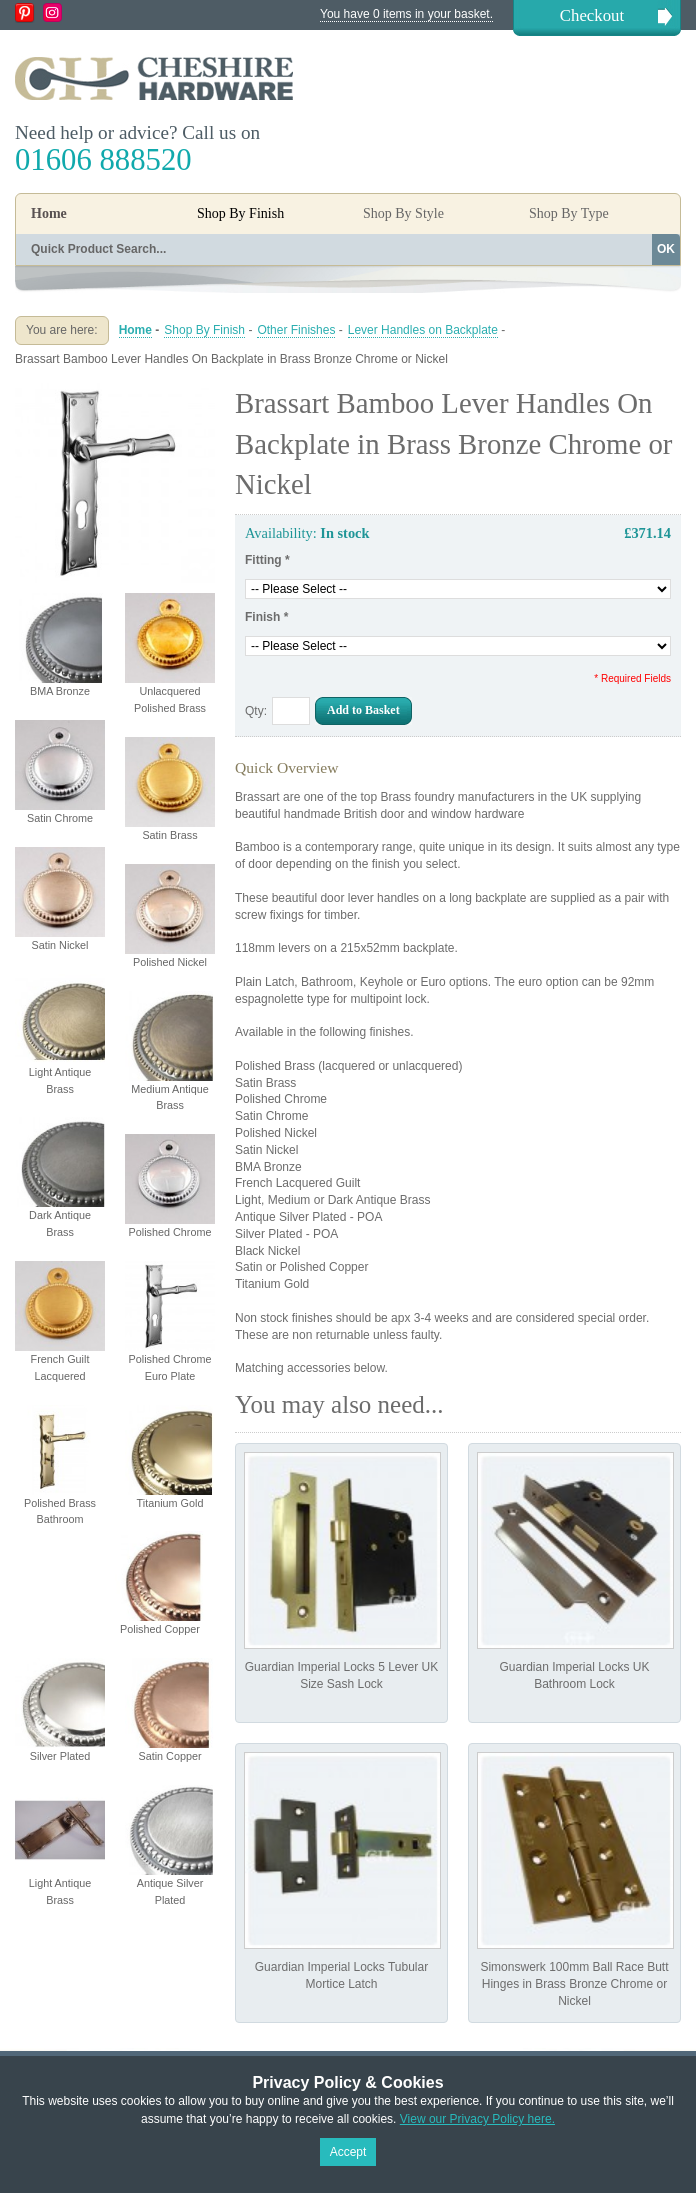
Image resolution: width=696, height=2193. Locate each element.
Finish (266, 617)
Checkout (592, 15)
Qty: (256, 711)
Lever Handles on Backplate (423, 330)
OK (666, 249)
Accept (348, 2152)
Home (49, 213)
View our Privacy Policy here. (477, 2119)
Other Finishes (296, 330)
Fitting (267, 560)
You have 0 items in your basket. (406, 14)
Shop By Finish (204, 330)
